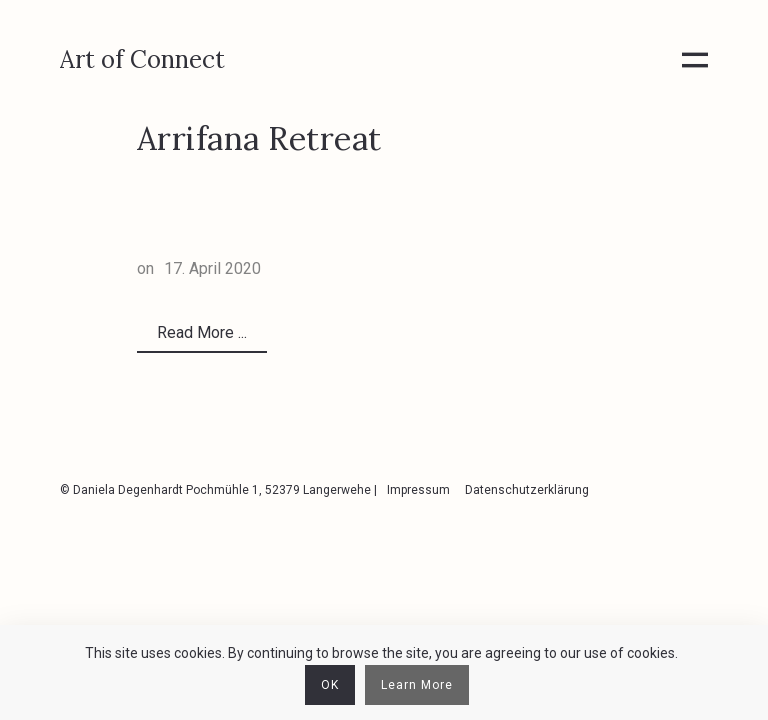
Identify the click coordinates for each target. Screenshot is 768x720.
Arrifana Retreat (259, 138)
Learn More (417, 685)
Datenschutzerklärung (527, 490)
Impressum (418, 490)
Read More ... (202, 332)
